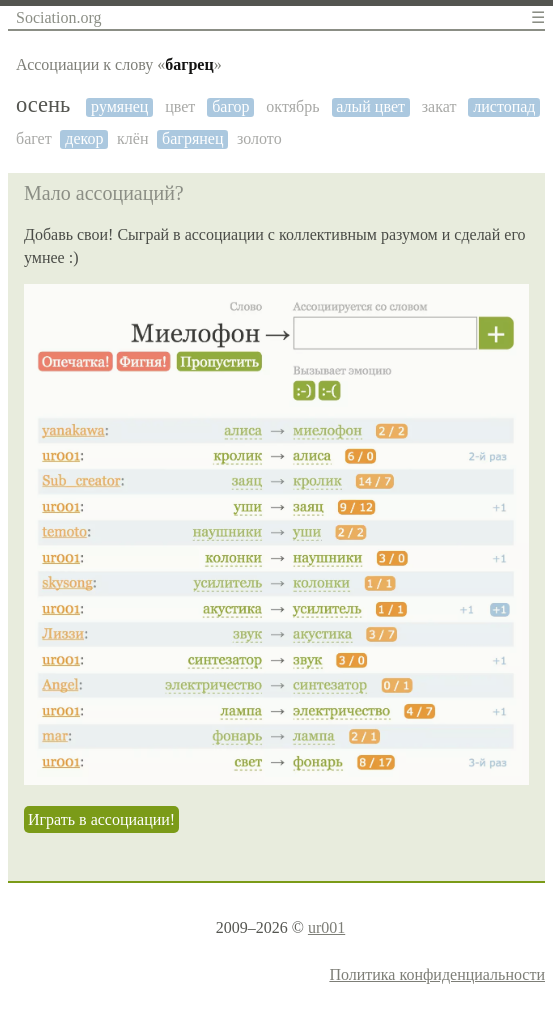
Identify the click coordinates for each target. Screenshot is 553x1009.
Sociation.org (58, 17)
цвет (180, 106)
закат (439, 106)
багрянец (192, 138)
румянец (119, 106)
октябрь (292, 106)
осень (43, 105)
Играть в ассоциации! (101, 819)
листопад (504, 106)
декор (84, 138)
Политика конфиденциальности (437, 974)
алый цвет (370, 106)
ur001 (326, 927)
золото (259, 138)
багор (230, 106)
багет (34, 138)
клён (132, 138)
